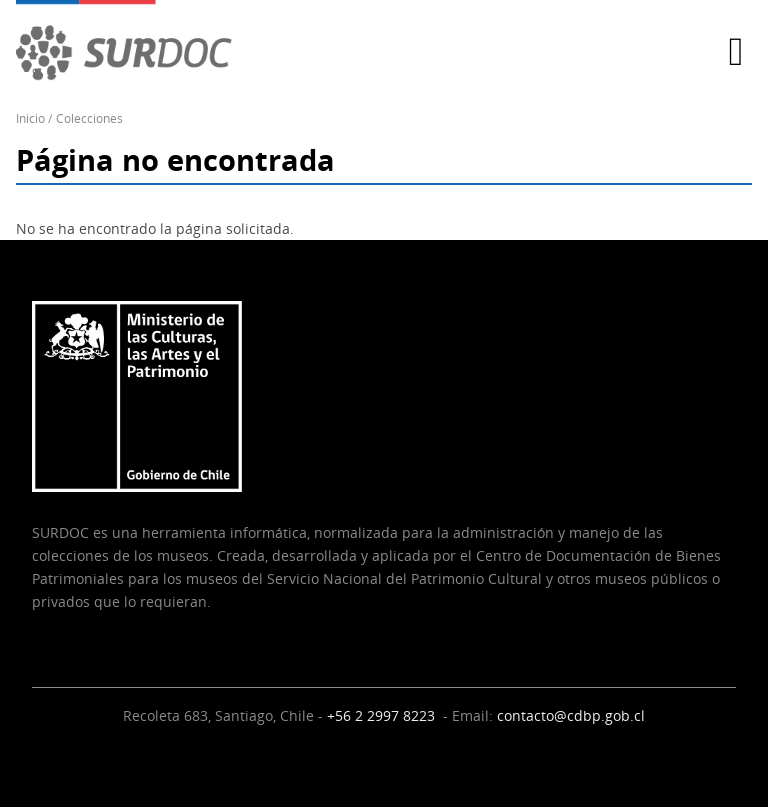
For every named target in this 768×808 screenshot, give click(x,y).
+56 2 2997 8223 (383, 715)
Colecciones (89, 118)
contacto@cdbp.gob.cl (571, 715)
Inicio (30, 118)
